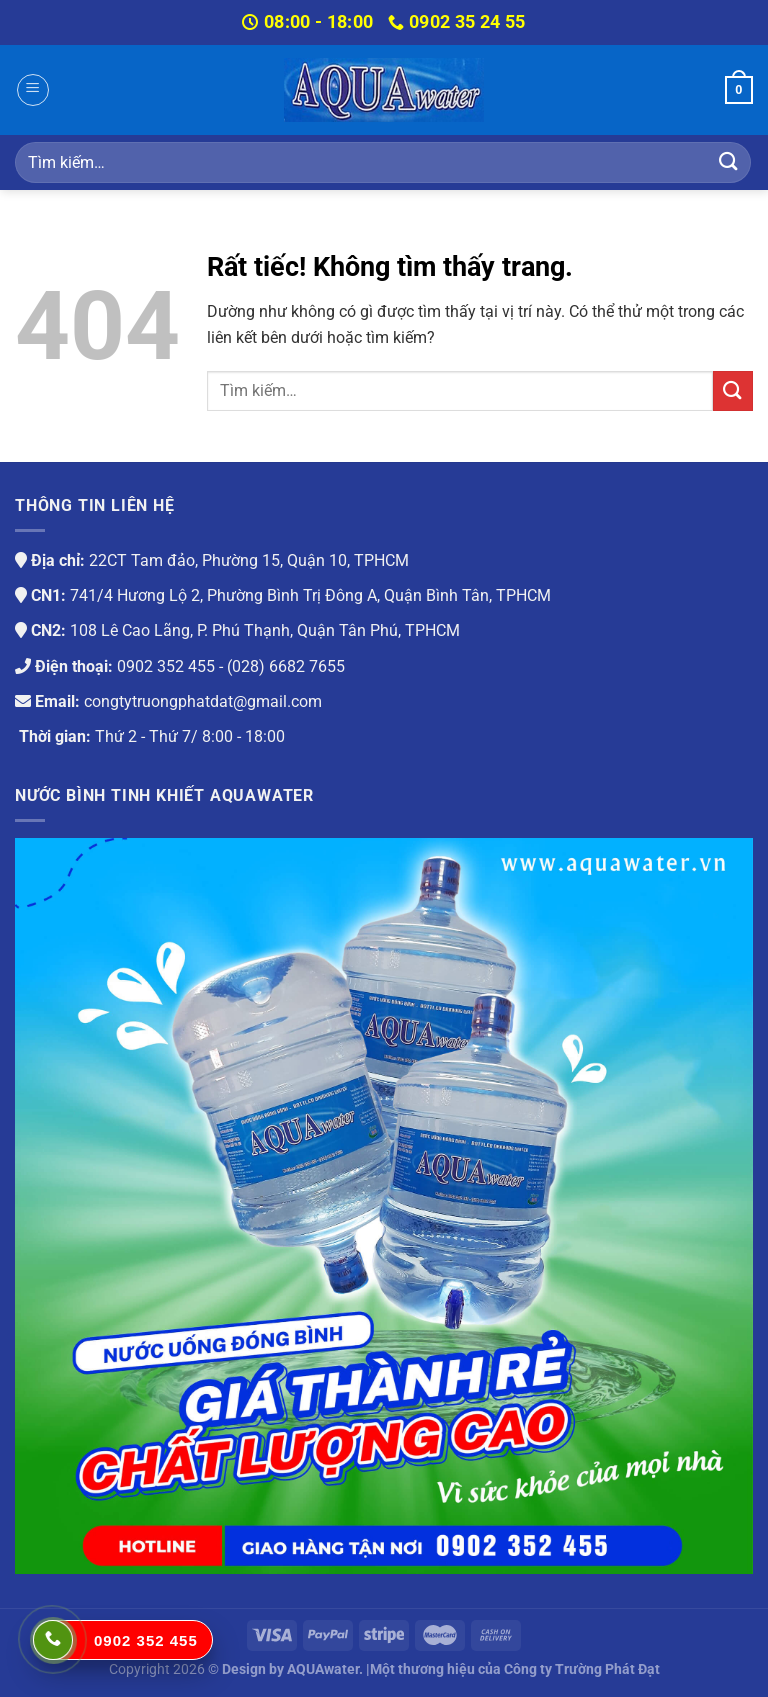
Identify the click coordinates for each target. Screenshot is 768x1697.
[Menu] (33, 90)
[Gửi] (729, 162)
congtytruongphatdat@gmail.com (203, 701)
